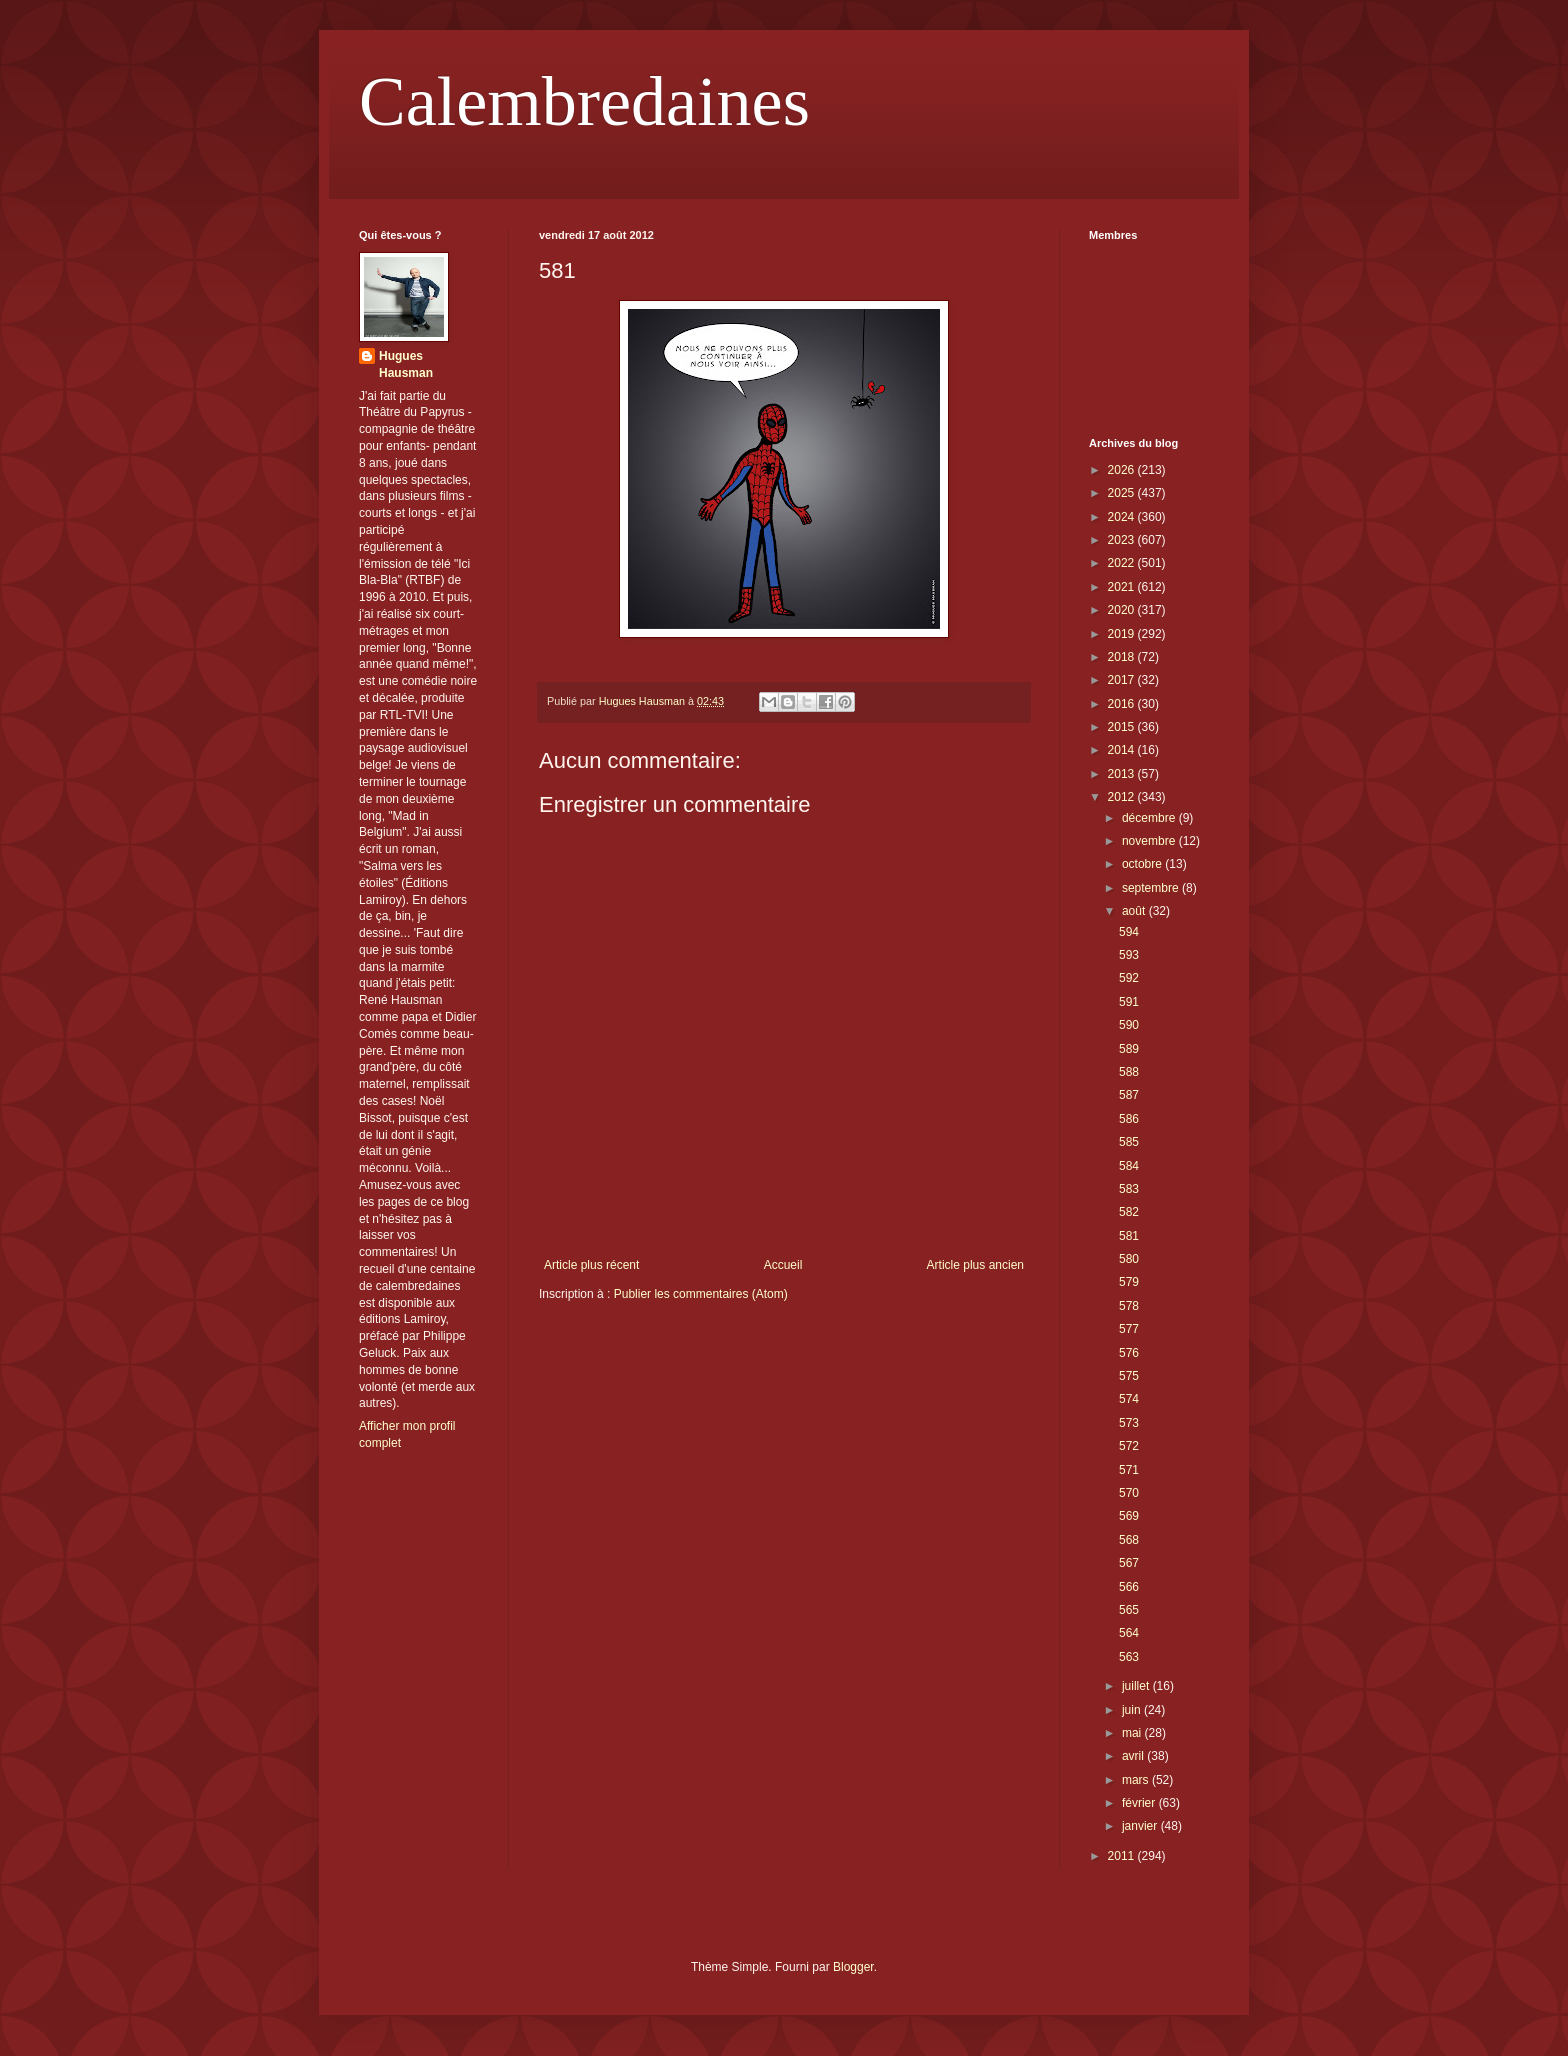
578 (1129, 1306)
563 (1129, 1657)
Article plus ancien (975, 1265)
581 (1129, 1236)
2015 (1123, 727)
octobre (1143, 864)
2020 (1123, 610)
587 (1129, 1095)
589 (1129, 1049)
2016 (1123, 704)
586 (1129, 1119)
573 (1129, 1423)
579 (1129, 1282)
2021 (1123, 587)
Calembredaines (584, 101)
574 (1129, 1399)
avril (1134, 1756)
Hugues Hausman (406, 364)
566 (1129, 1587)
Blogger (853, 1967)
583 (1129, 1189)
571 (1129, 1470)
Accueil (783, 1265)
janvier (1141, 1826)
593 (1129, 955)
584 (1129, 1166)
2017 (1123, 680)
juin (1133, 1710)
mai (1133, 1733)
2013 (1123, 774)
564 (1129, 1633)
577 (1129, 1329)
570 (1129, 1493)
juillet (1137, 1686)
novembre (1150, 841)
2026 (1123, 470)
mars (1137, 1780)
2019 (1123, 634)
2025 (1123, 493)
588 (1129, 1072)
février (1140, 1803)
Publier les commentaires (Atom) (701, 1294)
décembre (1150, 818)
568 (1129, 1540)
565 (1129, 1610)
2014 (1123, 750)
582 (1129, 1212)
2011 (1123, 1856)
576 (1129, 1353)
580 (1129, 1259)
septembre (1152, 888)
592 (1129, 978)
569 (1129, 1516)
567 (1129, 1563)
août (1135, 911)
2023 (1123, 540)
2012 (1123, 797)
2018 (1123, 657)
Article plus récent (591, 1265)
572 (1129, 1446)
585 (1129, 1142)
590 (1129, 1025)
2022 (1123, 563)
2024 (1123, 517)
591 (1129, 1002)
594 (1129, 932)
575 (1129, 1376)
